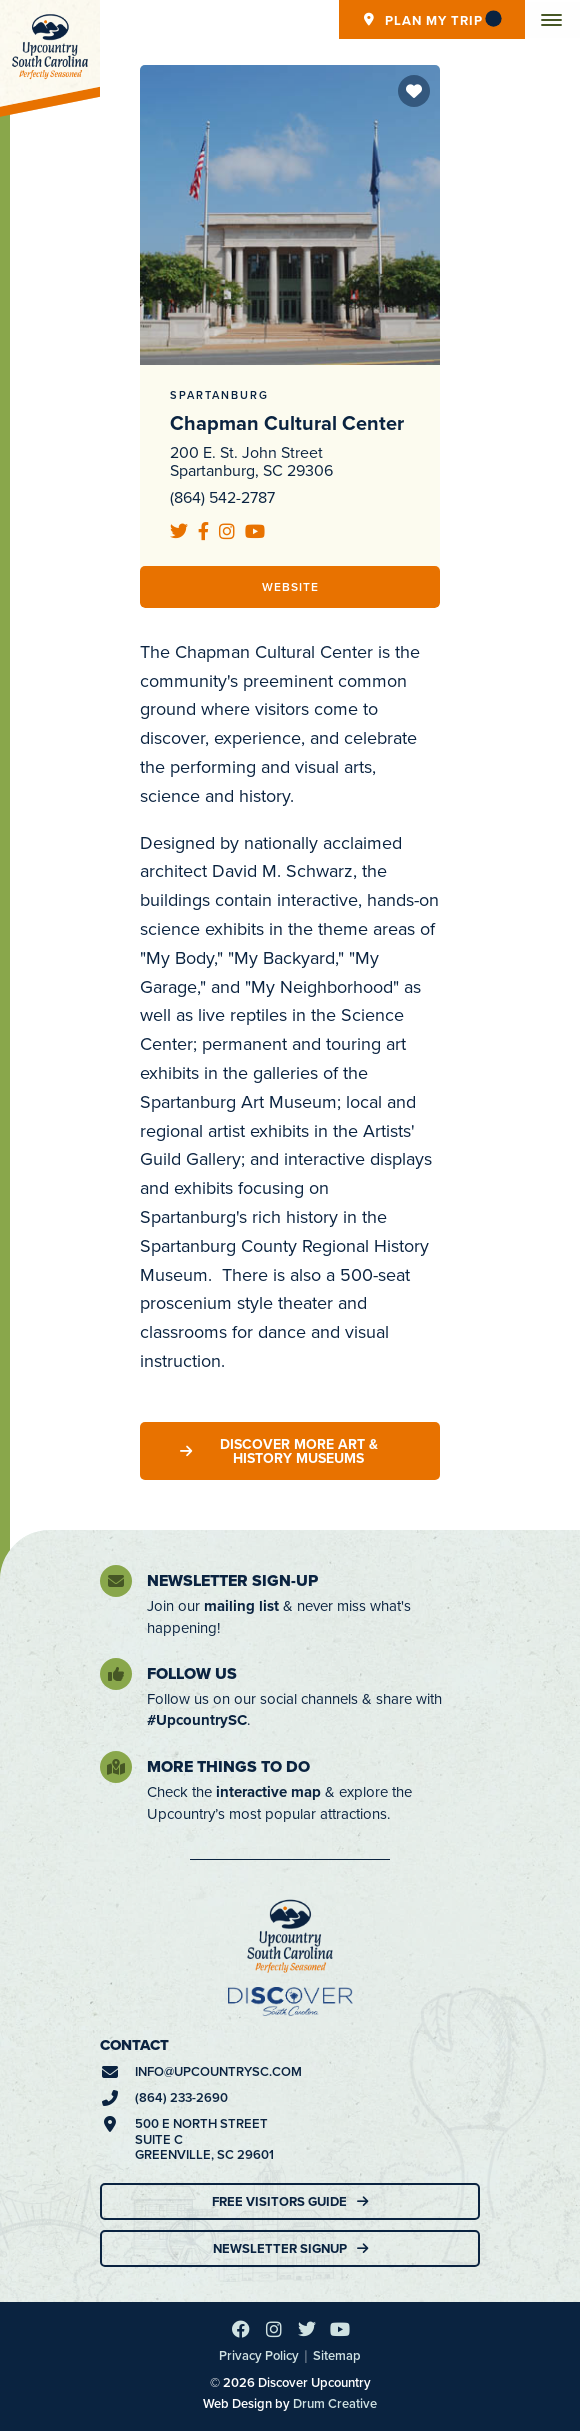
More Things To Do (228, 1766)
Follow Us (192, 1673)
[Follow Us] (116, 1674)
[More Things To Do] (116, 1767)
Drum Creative (335, 2403)
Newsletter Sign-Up (232, 1580)
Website (290, 586)
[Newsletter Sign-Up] (116, 1581)
